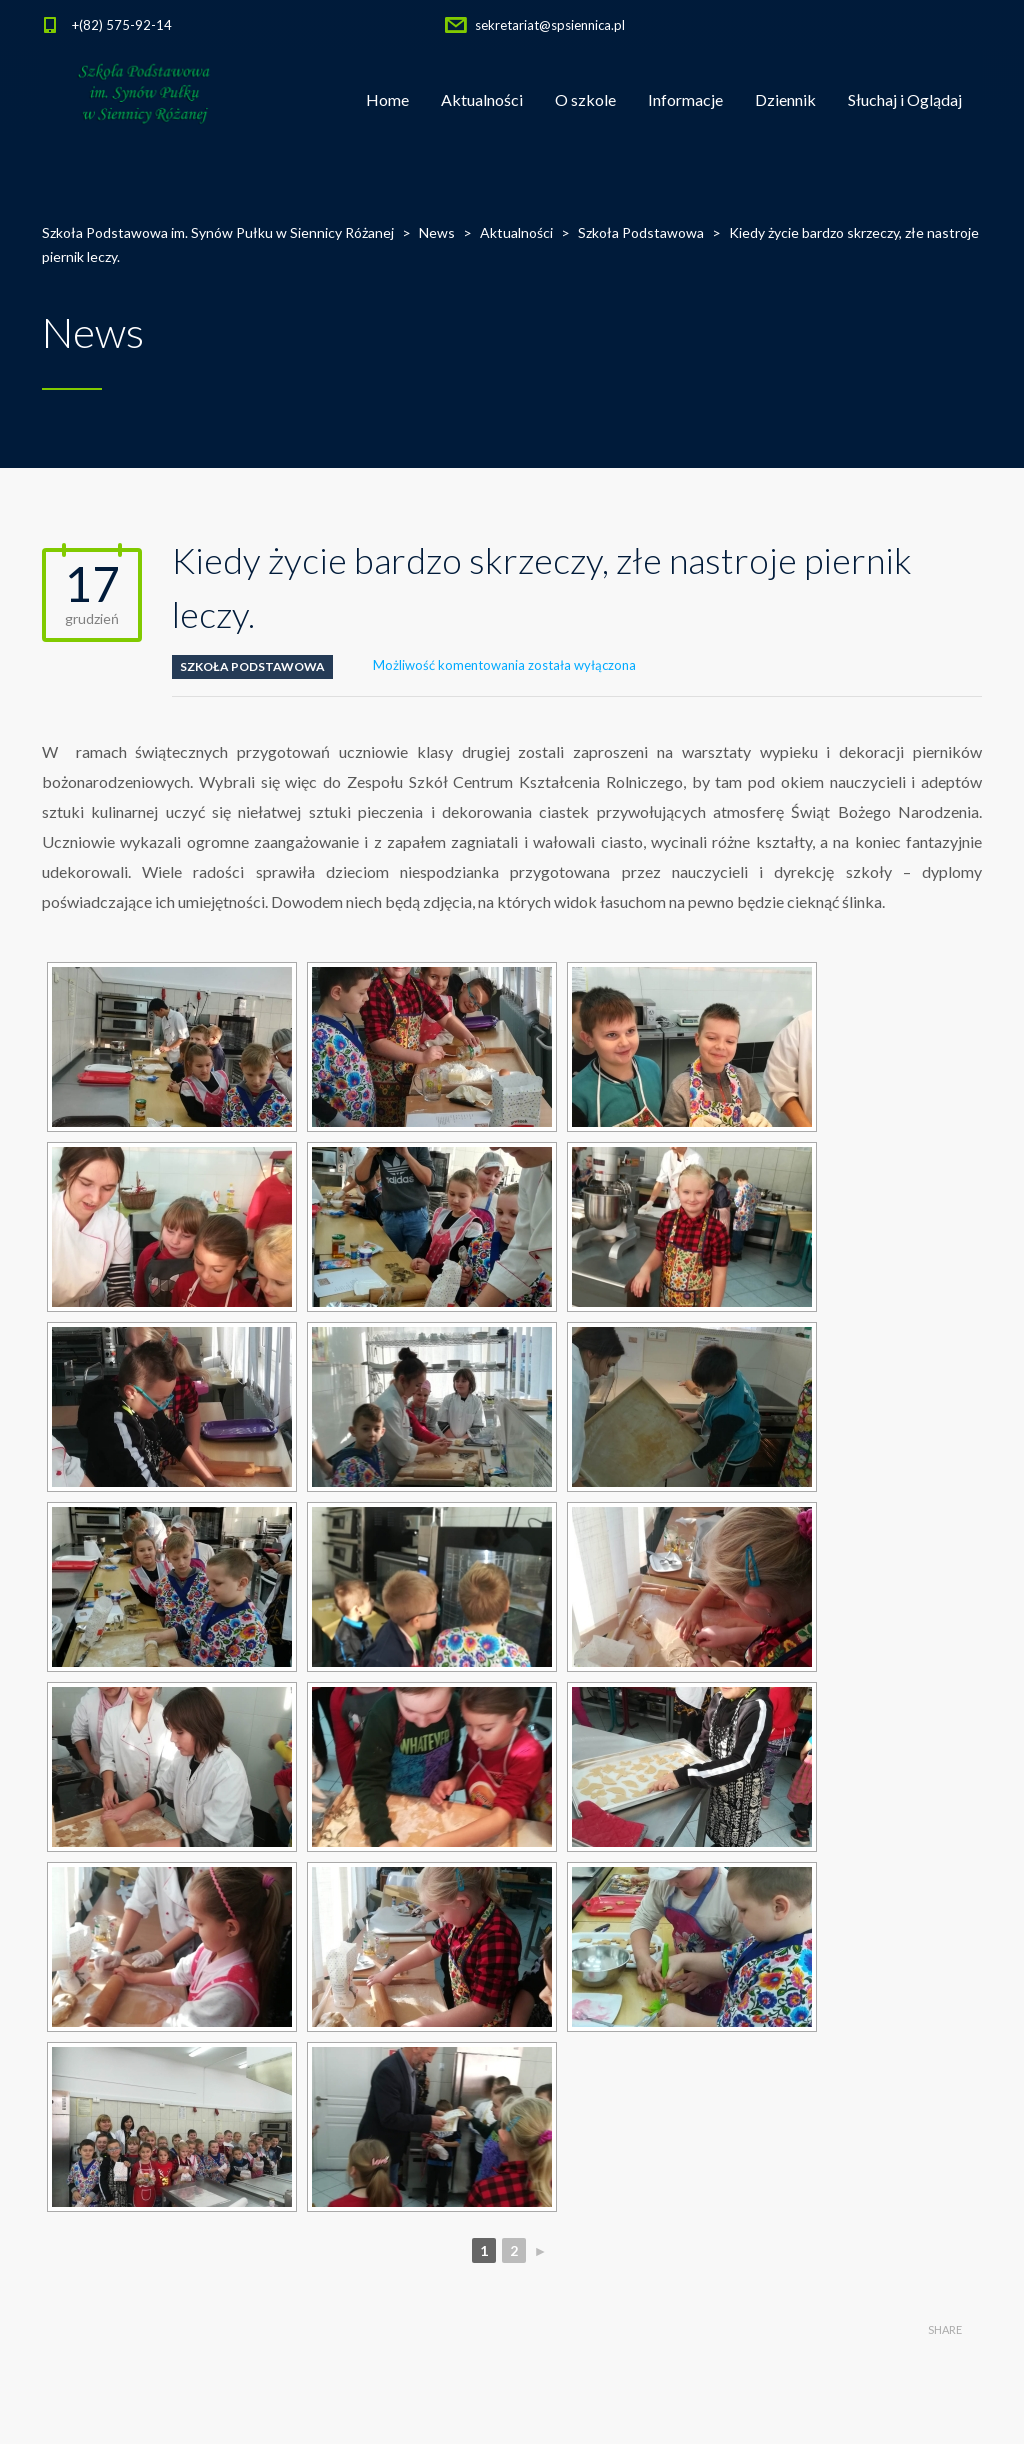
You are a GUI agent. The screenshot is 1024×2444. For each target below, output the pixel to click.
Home (387, 99)
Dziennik (785, 99)
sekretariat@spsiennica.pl (550, 25)
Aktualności (482, 99)
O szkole (585, 99)
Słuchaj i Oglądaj (905, 99)
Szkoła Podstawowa (252, 666)
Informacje (685, 99)
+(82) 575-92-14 (122, 25)
